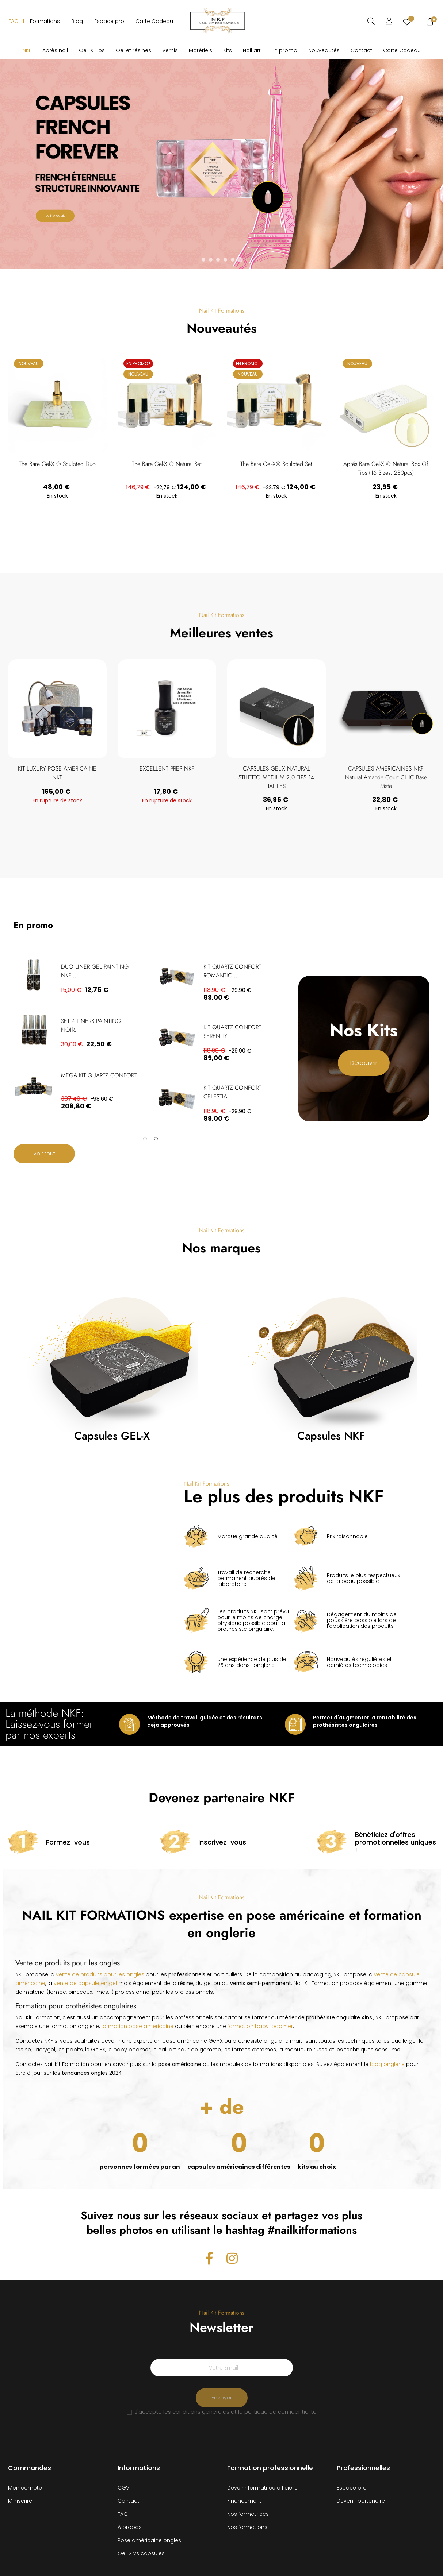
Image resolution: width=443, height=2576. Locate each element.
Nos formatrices (248, 2514)
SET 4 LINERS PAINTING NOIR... (91, 1025)
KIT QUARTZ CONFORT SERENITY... (232, 1031)
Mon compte (25, 2487)
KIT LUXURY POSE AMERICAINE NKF (126, 772)
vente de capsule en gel (85, 1983)
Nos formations (247, 2527)
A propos (130, 2527)
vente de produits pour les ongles (100, 1974)
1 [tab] (145, 1138)
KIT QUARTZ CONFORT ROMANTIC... (232, 971)
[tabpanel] (79, 1036)
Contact (128, 2500)
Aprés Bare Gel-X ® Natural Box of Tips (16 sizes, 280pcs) (385, 468)
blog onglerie (387, 2064)
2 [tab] (156, 1138)
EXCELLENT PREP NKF (235, 768)
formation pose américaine (137, 2026)
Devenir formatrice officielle (262, 2487)
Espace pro (352, 2487)
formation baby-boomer (260, 2026)
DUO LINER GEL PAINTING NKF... (95, 971)
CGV (123, 2487)
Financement (244, 2500)
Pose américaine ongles (149, 2540)
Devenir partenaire (361, 2500)
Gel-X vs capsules (141, 2553)
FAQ (123, 2514)
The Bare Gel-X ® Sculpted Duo (57, 464)
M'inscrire (20, 2500)
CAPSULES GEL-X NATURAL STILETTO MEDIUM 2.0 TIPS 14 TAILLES (345, 777)
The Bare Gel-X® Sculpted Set (276, 464)
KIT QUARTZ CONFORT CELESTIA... (232, 1092)
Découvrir (363, 1063)
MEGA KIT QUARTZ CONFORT (99, 1075)
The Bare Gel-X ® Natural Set (167, 464)
